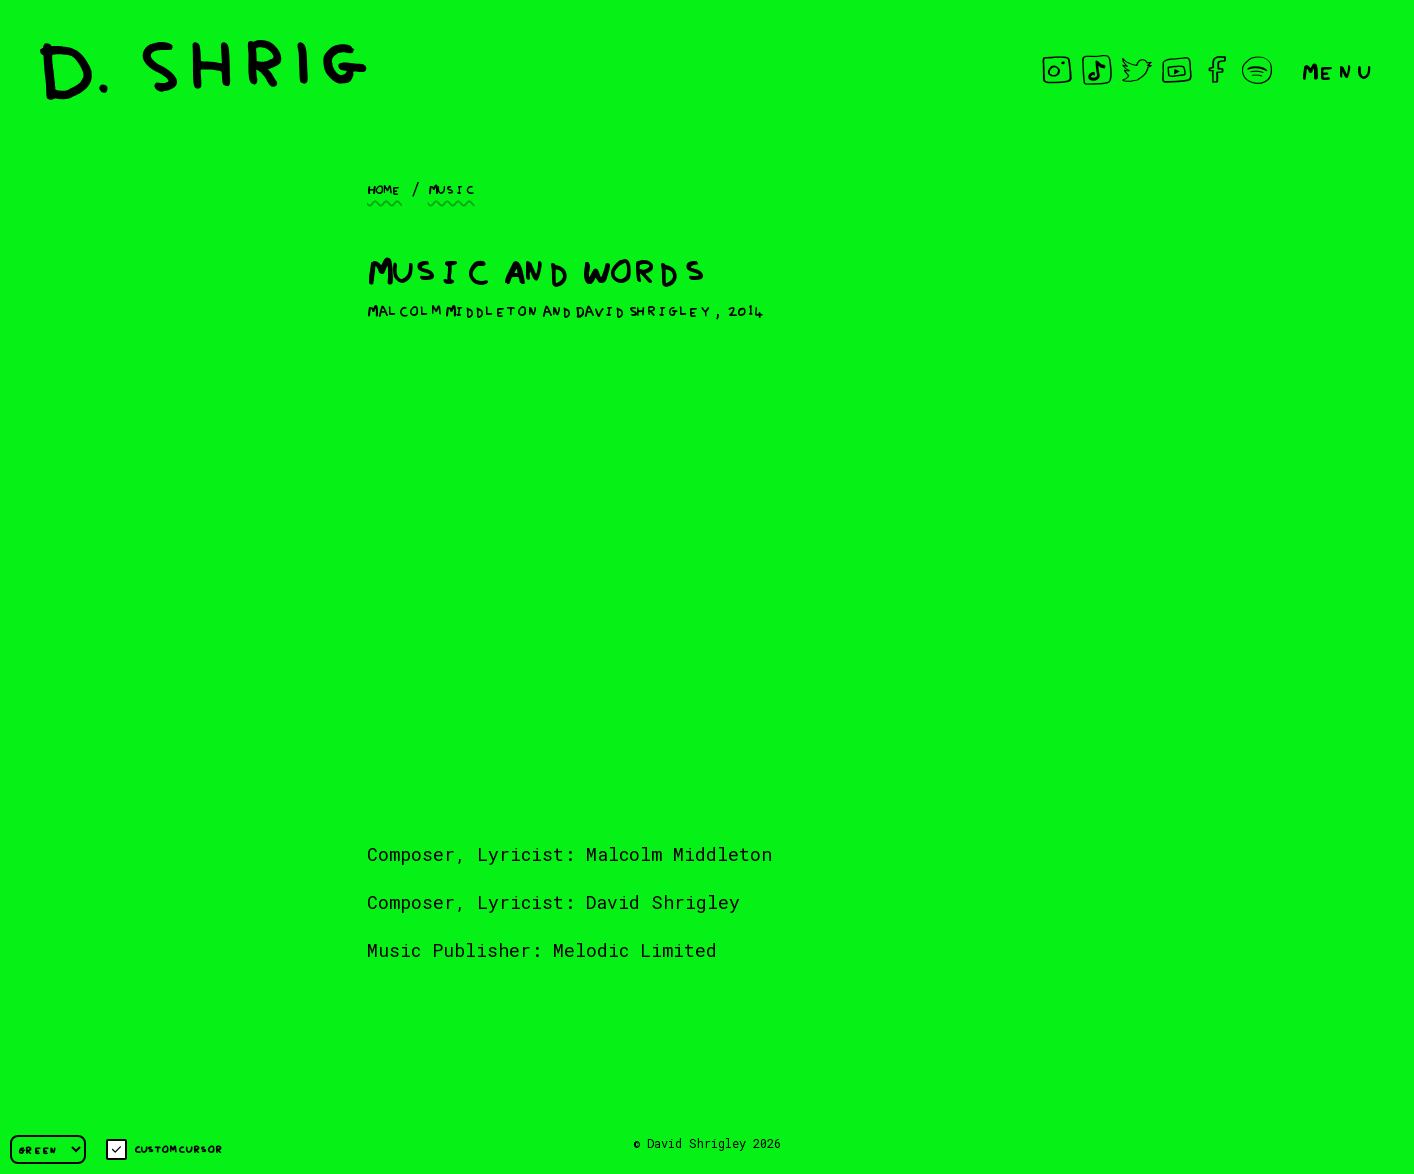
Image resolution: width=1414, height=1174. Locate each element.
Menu (1338, 69)
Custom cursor (164, 1149)
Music (451, 188)
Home (384, 188)
